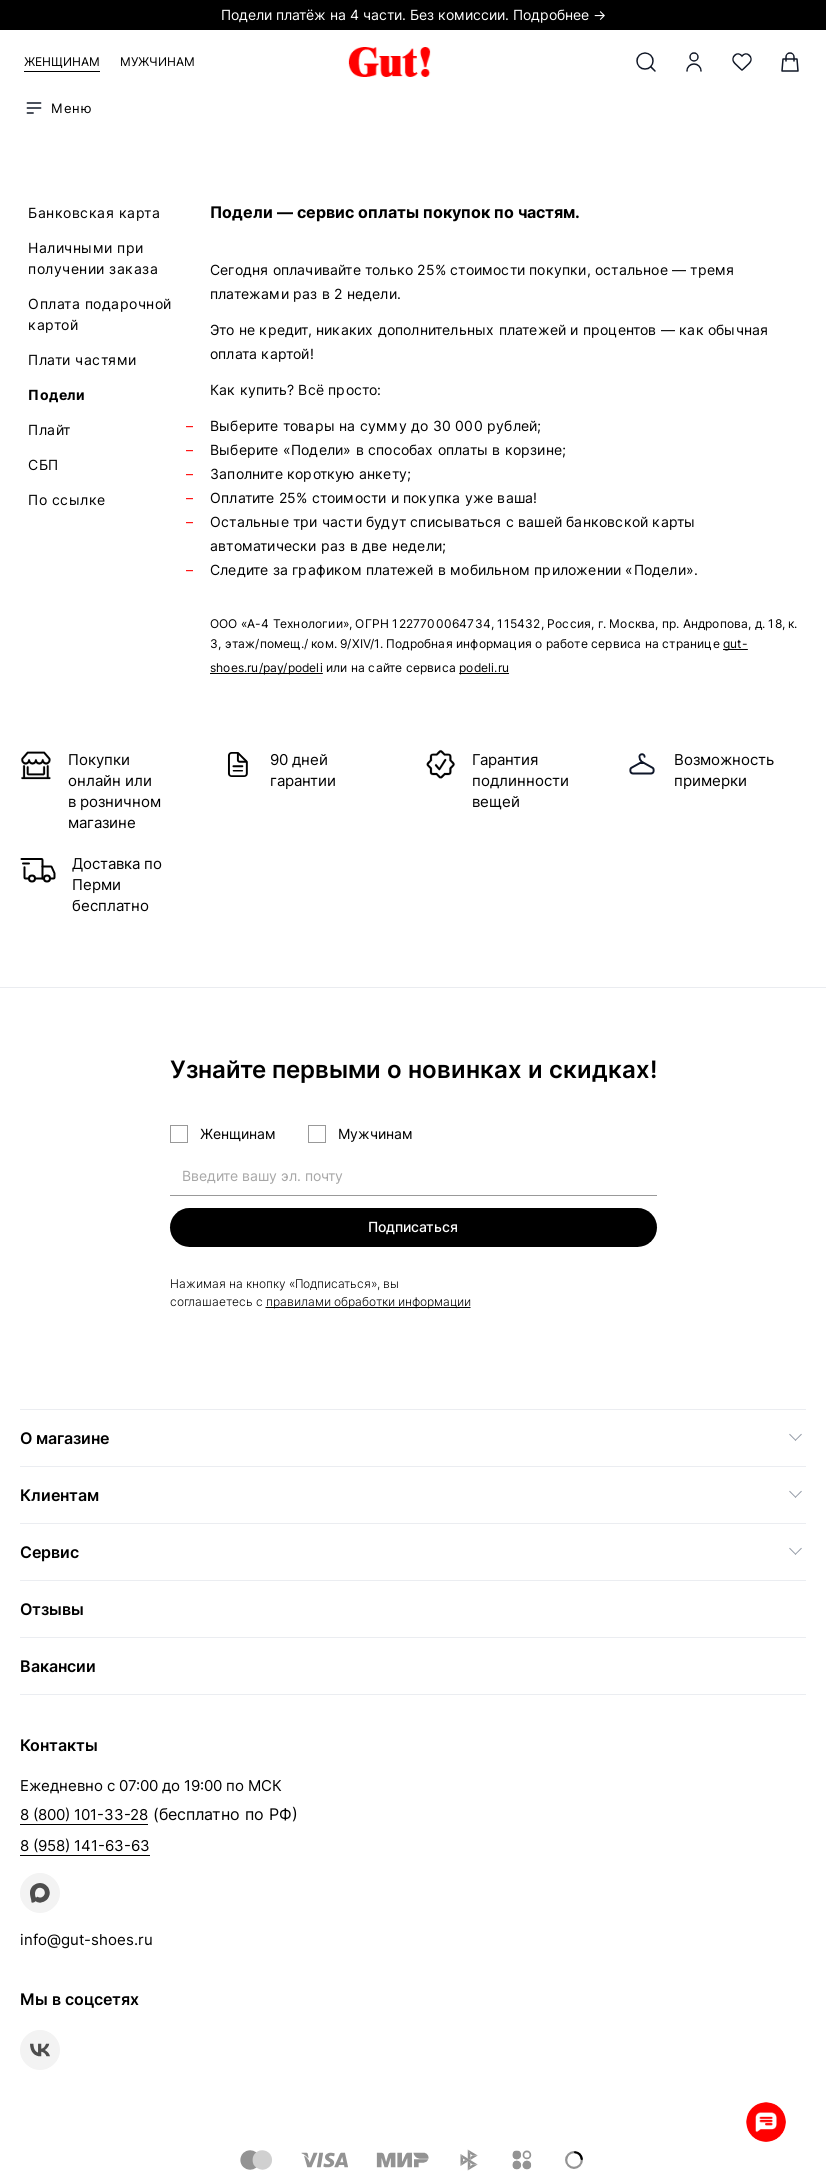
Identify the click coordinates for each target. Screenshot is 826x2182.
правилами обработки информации (368, 1301)
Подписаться (413, 1226)
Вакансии (58, 1666)
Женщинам (62, 61)
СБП (43, 464)
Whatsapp (766, 2122)
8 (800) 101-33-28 (84, 1814)
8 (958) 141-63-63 (85, 1845)
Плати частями (82, 359)
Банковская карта (94, 212)
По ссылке (67, 499)
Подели (56, 394)
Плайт (49, 429)
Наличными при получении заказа (93, 258)
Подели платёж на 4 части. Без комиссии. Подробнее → (413, 14)
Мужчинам (157, 61)
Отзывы (52, 1609)
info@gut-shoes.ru (86, 1939)
